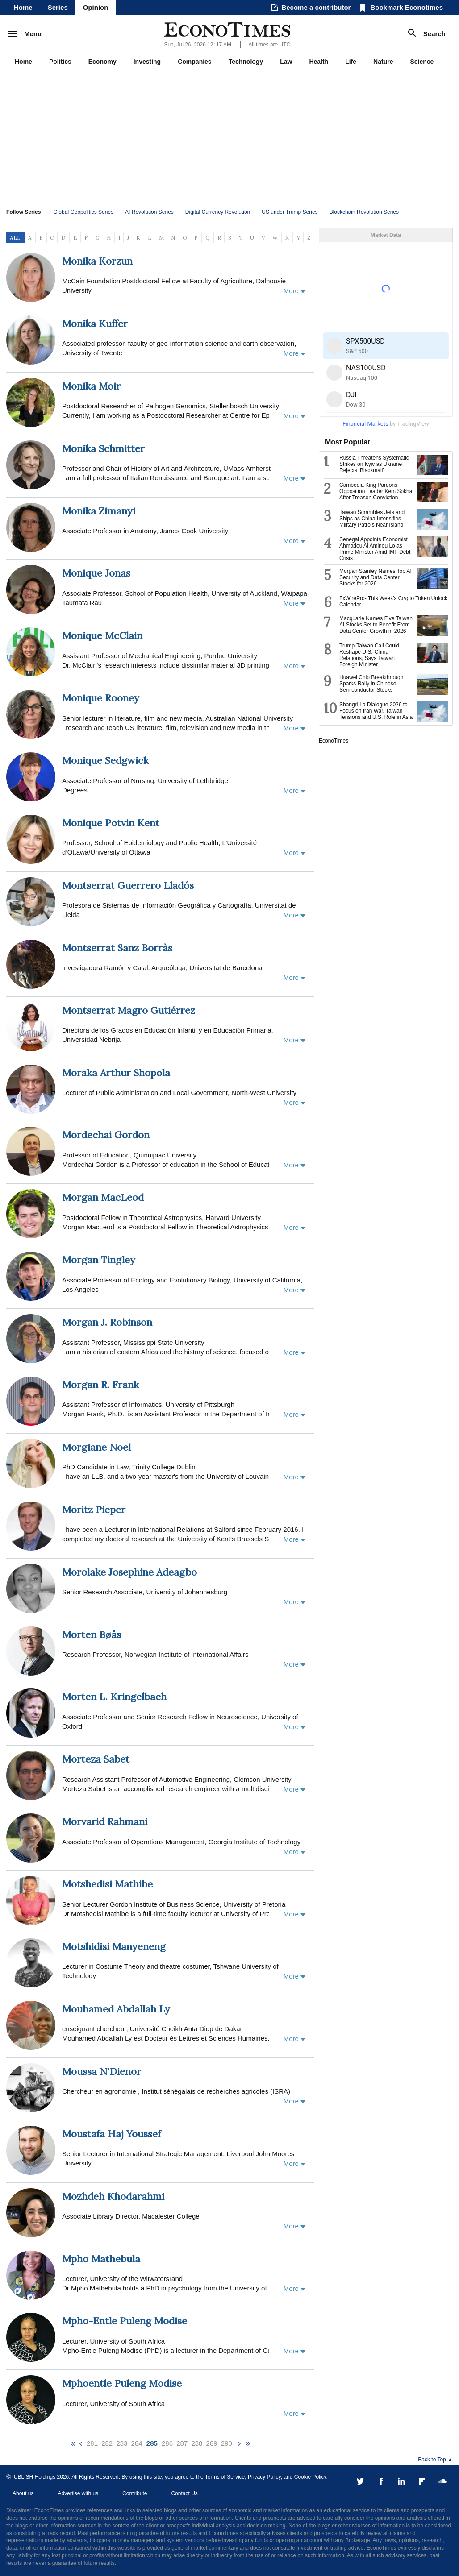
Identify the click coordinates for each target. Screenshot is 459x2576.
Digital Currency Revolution (217, 212)
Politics (60, 61)
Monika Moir (91, 386)
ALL (15, 237)
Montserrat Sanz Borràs (117, 948)
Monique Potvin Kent (110, 823)
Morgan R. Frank (100, 1384)
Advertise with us (78, 2493)
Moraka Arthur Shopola (116, 1072)
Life (350, 61)
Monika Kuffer (95, 323)
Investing (147, 61)
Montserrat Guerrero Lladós (128, 885)
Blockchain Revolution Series (364, 212)
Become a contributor (316, 7)
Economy (102, 61)
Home (23, 7)
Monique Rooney (100, 698)
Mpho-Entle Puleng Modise (124, 2321)
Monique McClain (102, 635)
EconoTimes (333, 741)
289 (211, 2443)
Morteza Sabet (95, 1759)
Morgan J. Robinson (107, 1322)
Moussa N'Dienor (101, 2071)
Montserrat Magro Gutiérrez (128, 1010)
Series (58, 7)
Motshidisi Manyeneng (114, 1946)
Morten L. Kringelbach (114, 1696)
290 (226, 2443)
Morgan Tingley (98, 1259)
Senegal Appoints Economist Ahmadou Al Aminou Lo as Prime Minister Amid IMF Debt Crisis (374, 548)
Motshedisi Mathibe (107, 1884)
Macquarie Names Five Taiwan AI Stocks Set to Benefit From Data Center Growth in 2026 (376, 624)
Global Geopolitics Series (83, 212)
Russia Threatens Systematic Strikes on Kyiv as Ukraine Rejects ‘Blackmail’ (374, 464)
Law (286, 61)
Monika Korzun (97, 261)
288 (196, 2443)
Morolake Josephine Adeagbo (129, 1572)
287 (182, 2443)
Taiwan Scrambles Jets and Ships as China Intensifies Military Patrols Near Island (372, 518)
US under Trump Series (289, 212)
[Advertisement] (229, 137)
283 (121, 2443)
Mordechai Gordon (106, 1134)
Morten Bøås (91, 1634)
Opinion (95, 7)
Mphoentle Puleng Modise (122, 2383)
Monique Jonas (96, 573)
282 (107, 2443)
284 (136, 2443)
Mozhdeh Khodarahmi (113, 2196)
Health (318, 61)
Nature (383, 61)
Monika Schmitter (103, 448)
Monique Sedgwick (105, 760)
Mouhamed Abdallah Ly (116, 2009)
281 (92, 2443)
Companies (194, 61)
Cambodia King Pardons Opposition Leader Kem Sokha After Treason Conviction (375, 491)
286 (167, 2443)
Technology (246, 61)
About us (23, 2493)
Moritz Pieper (93, 1509)
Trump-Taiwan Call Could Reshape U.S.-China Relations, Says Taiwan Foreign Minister (369, 655)
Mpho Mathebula (101, 2258)
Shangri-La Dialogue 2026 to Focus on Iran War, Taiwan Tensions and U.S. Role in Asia (376, 710)
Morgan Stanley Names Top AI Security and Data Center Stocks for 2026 (375, 577)
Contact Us (184, 2493)
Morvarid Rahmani (104, 1821)
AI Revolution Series (149, 212)
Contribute (134, 2493)
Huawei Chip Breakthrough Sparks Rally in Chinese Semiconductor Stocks (371, 683)
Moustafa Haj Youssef (111, 2134)
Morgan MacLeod (103, 1197)
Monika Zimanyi (98, 511)
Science (422, 61)
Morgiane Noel (96, 1447)
